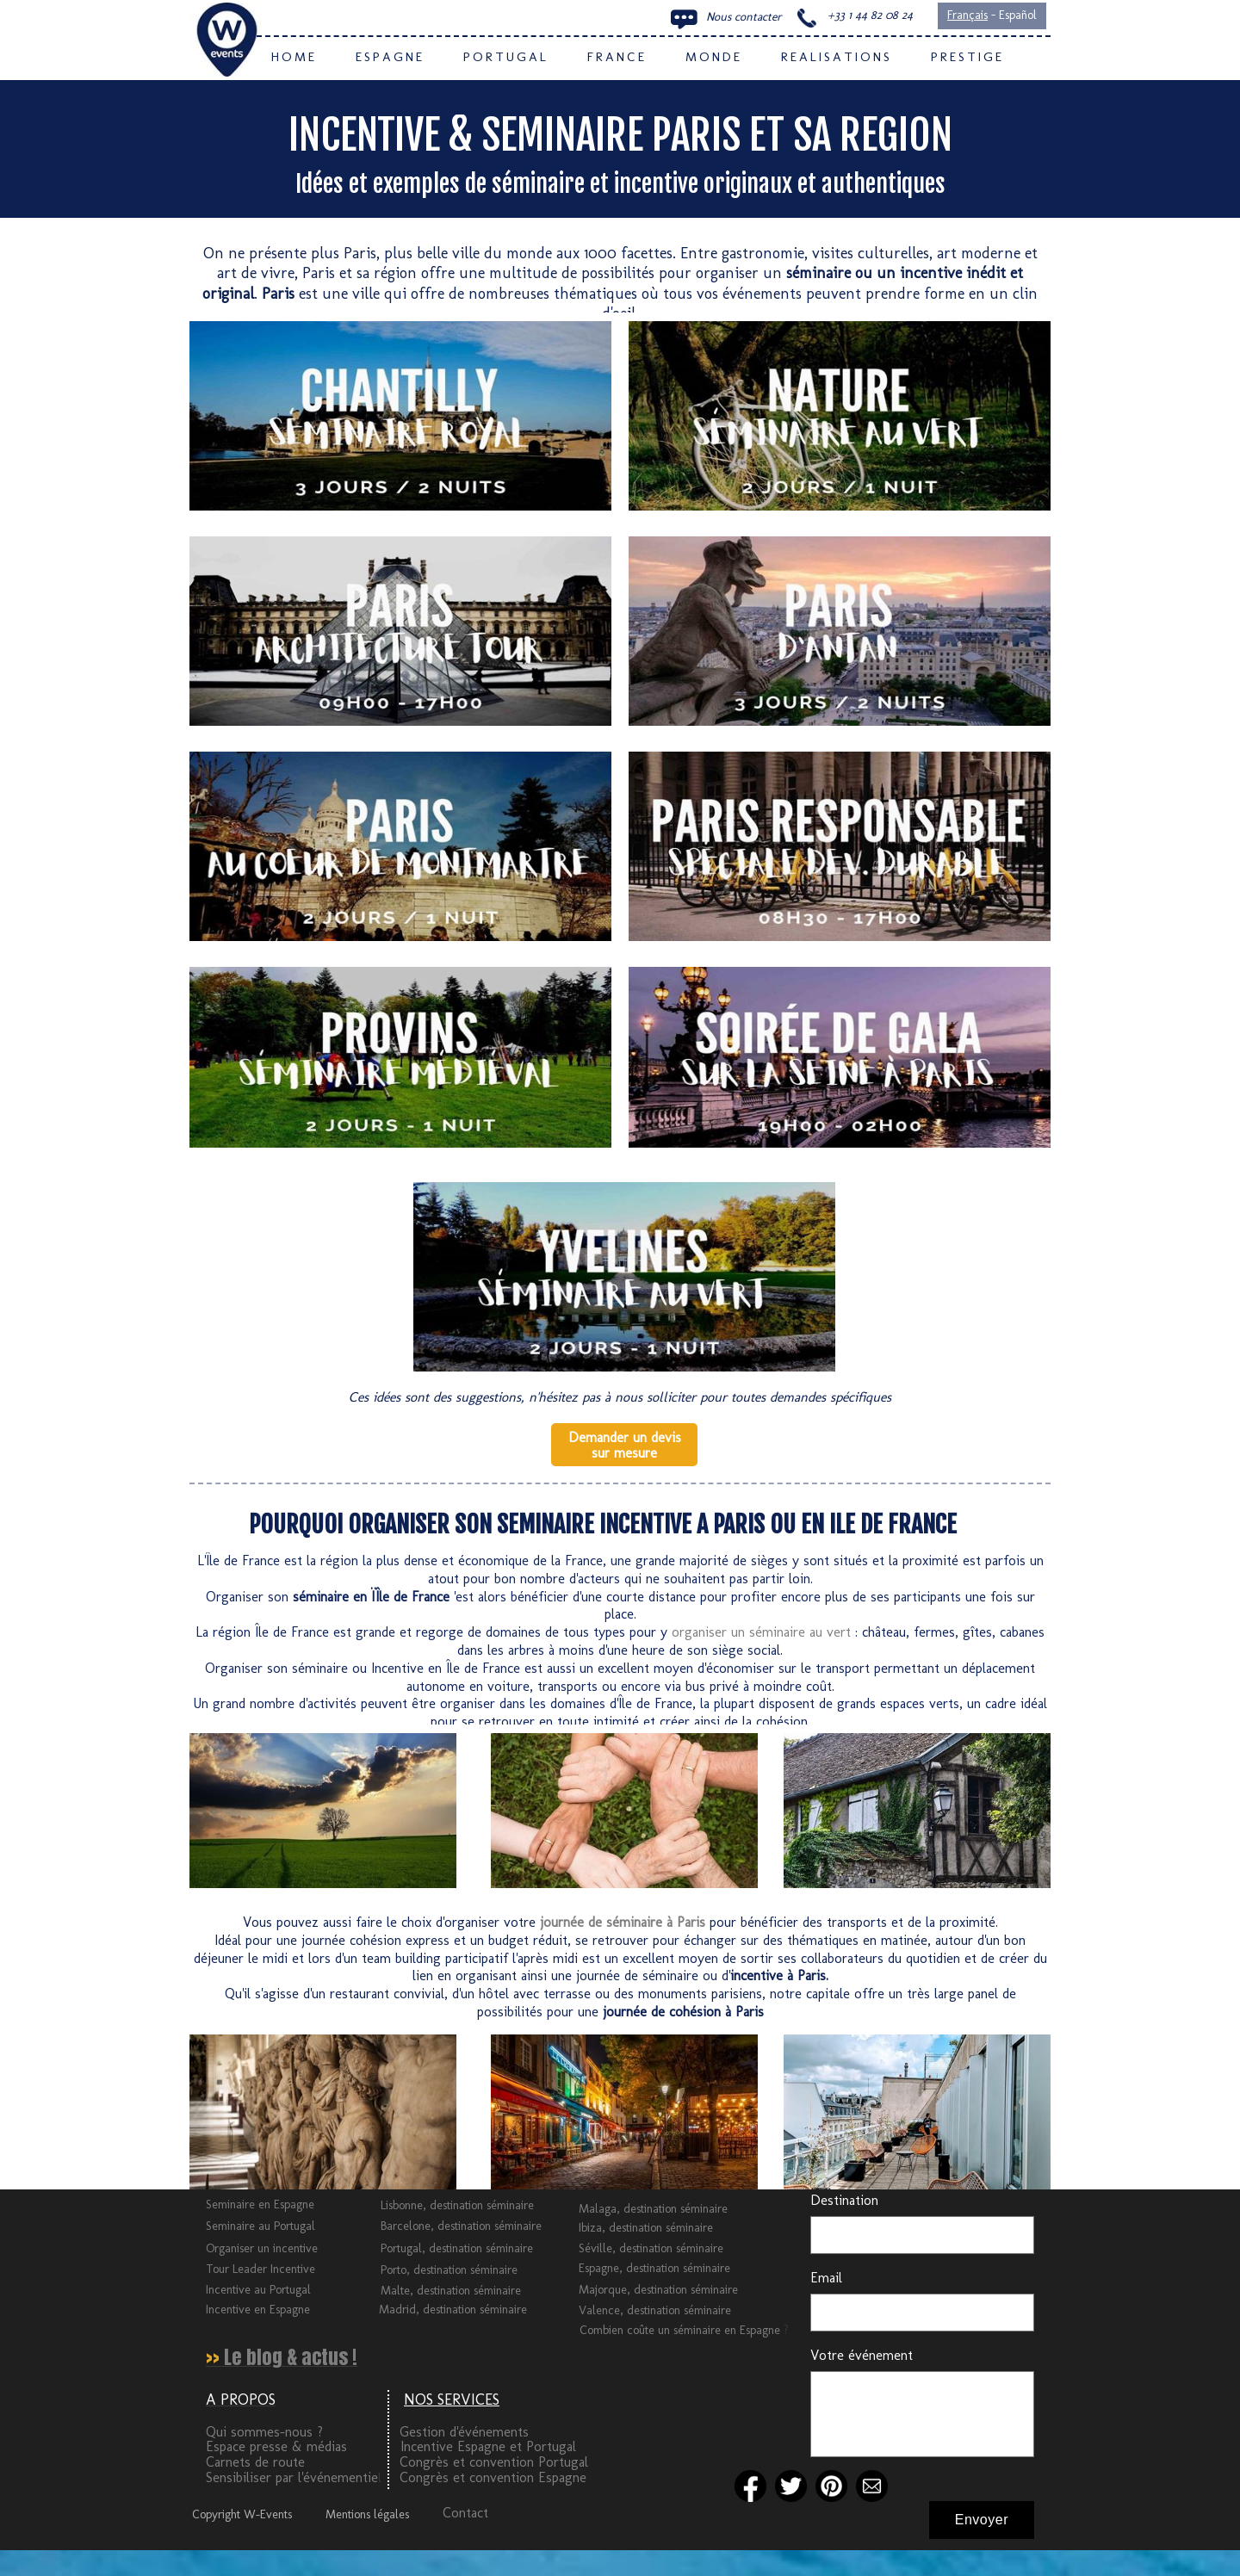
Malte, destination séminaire (451, 2290)
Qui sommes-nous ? (264, 2432)
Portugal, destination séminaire (457, 2248)
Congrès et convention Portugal (494, 2462)
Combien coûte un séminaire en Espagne (682, 2330)
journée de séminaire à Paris (622, 1922)
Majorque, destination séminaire (658, 2289)
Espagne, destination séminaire (654, 2268)
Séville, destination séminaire (651, 2248)
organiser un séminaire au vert (761, 1632)
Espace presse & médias (276, 2446)
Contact (465, 2513)
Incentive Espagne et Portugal (488, 2446)
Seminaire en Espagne (260, 2204)
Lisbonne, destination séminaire (457, 2205)
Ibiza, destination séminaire (646, 2227)
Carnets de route (255, 2462)
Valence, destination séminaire (655, 2310)
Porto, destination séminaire (449, 2270)
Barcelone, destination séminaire (461, 2226)
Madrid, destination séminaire (453, 2309)
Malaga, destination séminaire (653, 2208)
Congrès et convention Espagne (493, 2477)
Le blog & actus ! (290, 2357)
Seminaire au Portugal (260, 2226)
